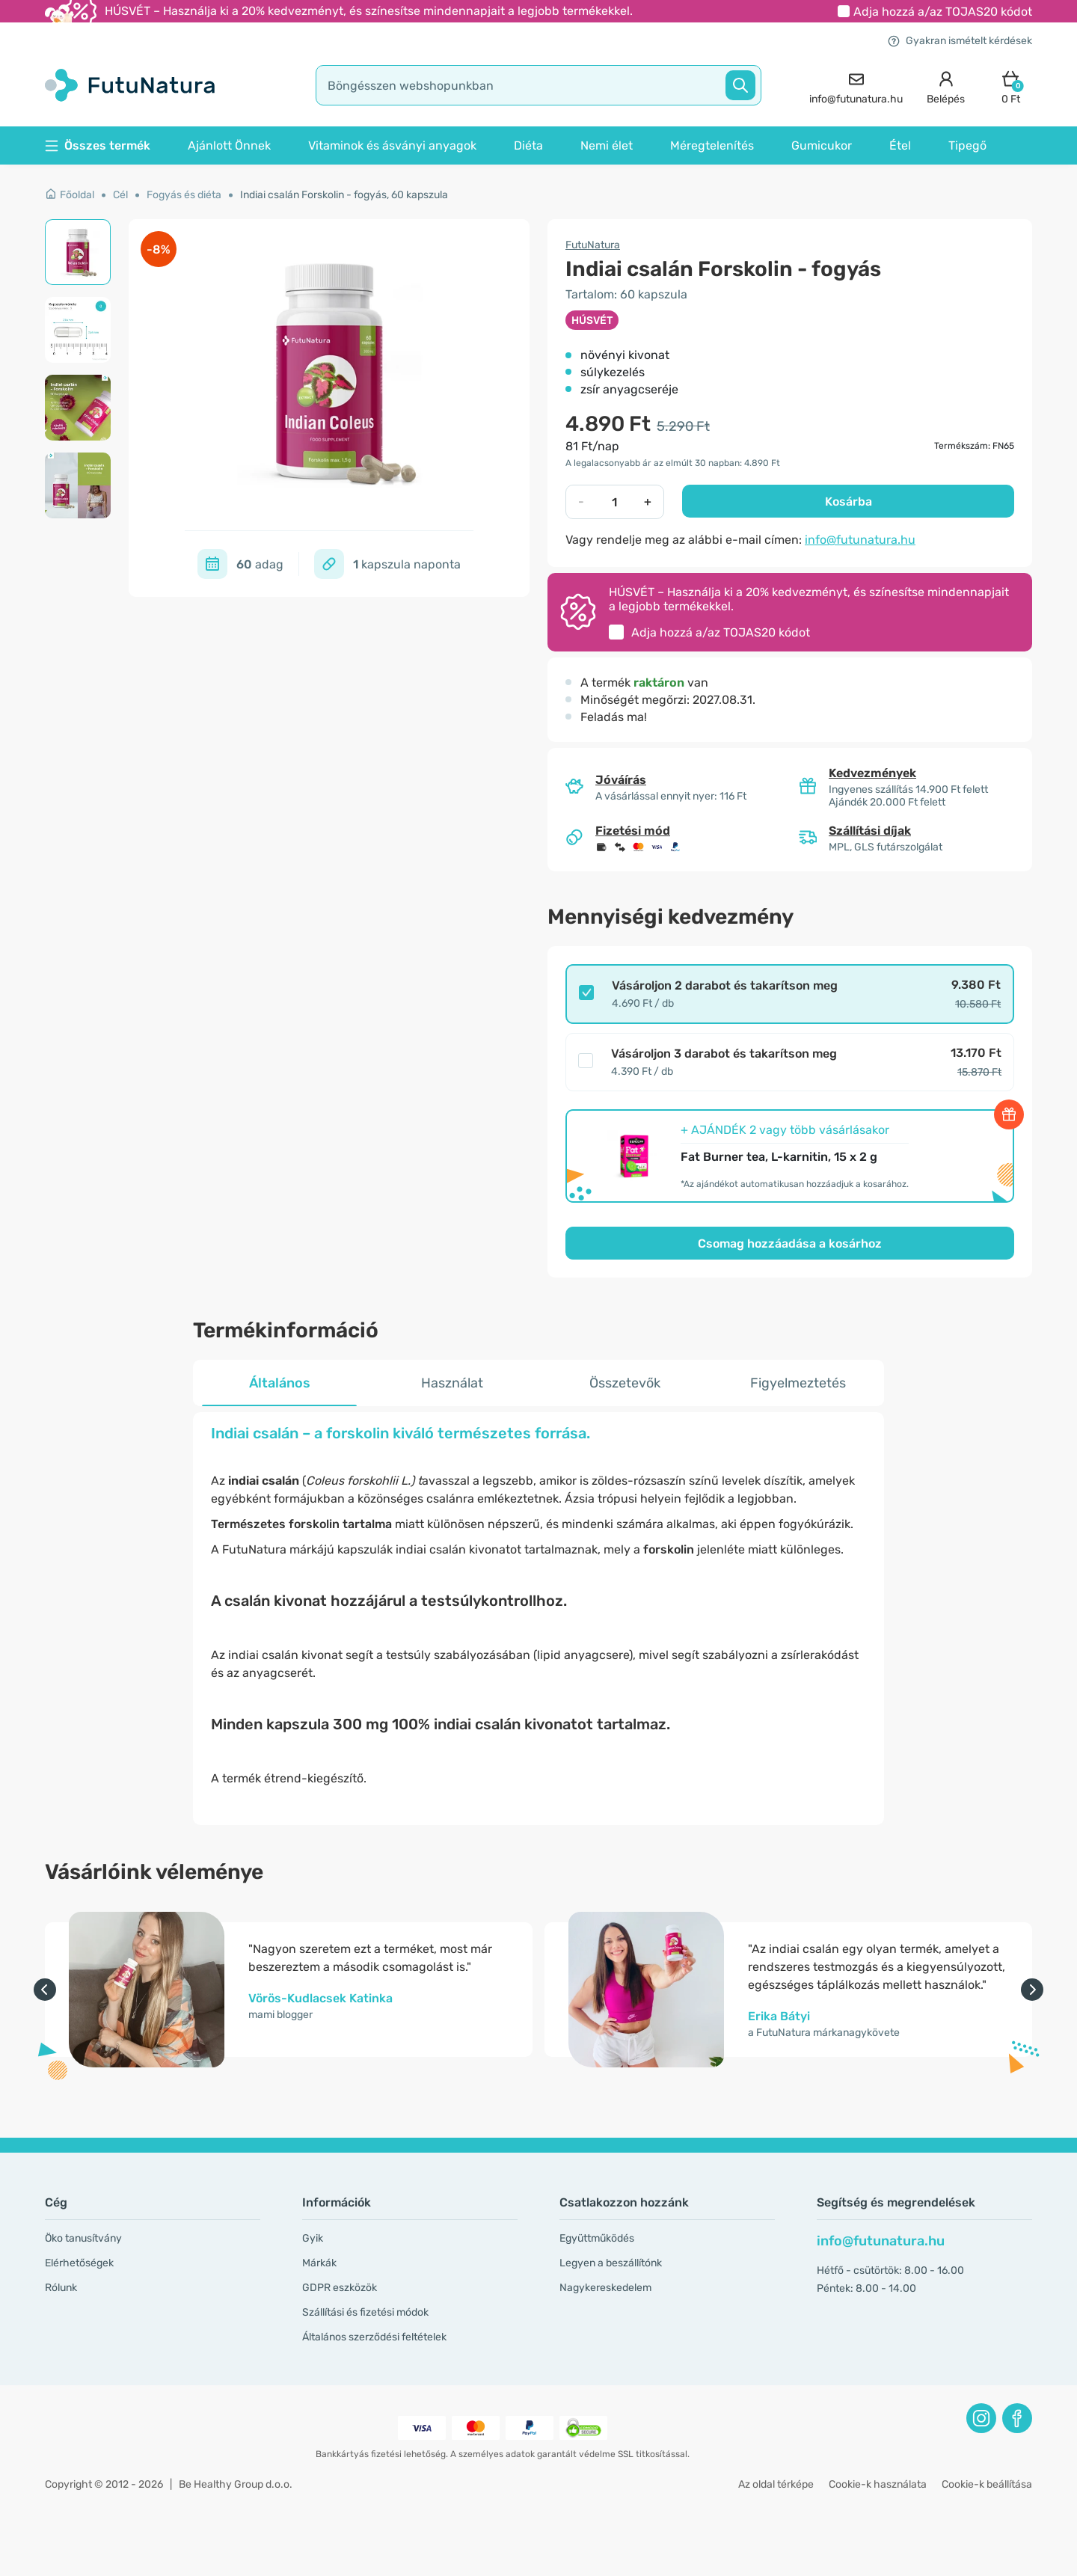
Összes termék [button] (97, 145)
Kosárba (848, 501)
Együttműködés (596, 2238)
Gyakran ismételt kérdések (960, 40)
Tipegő (967, 145)
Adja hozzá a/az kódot (942, 11)
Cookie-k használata (878, 2484)
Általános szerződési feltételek (374, 2337)
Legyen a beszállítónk (610, 2263)
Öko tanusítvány (83, 2238)
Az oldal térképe (776, 2484)
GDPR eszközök (339, 2287)
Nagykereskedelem (605, 2287)
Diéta (528, 145)
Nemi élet (606, 145)
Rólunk (61, 2287)
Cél (120, 194)
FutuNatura (592, 245)
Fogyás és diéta (184, 194)
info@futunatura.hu (860, 540)
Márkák (319, 2263)
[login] (946, 85)
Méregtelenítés (712, 145)
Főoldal (69, 194)
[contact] (856, 85)
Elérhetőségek (79, 2263)
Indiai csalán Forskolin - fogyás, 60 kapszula (344, 194)
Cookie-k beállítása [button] (987, 2484)
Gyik (312, 2238)
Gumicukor (821, 145)
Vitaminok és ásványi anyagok (392, 145)
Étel (900, 145)
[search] (538, 85)
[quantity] (614, 501)
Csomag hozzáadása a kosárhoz (790, 1243)
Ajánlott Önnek (229, 145)
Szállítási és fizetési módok (365, 2312)
